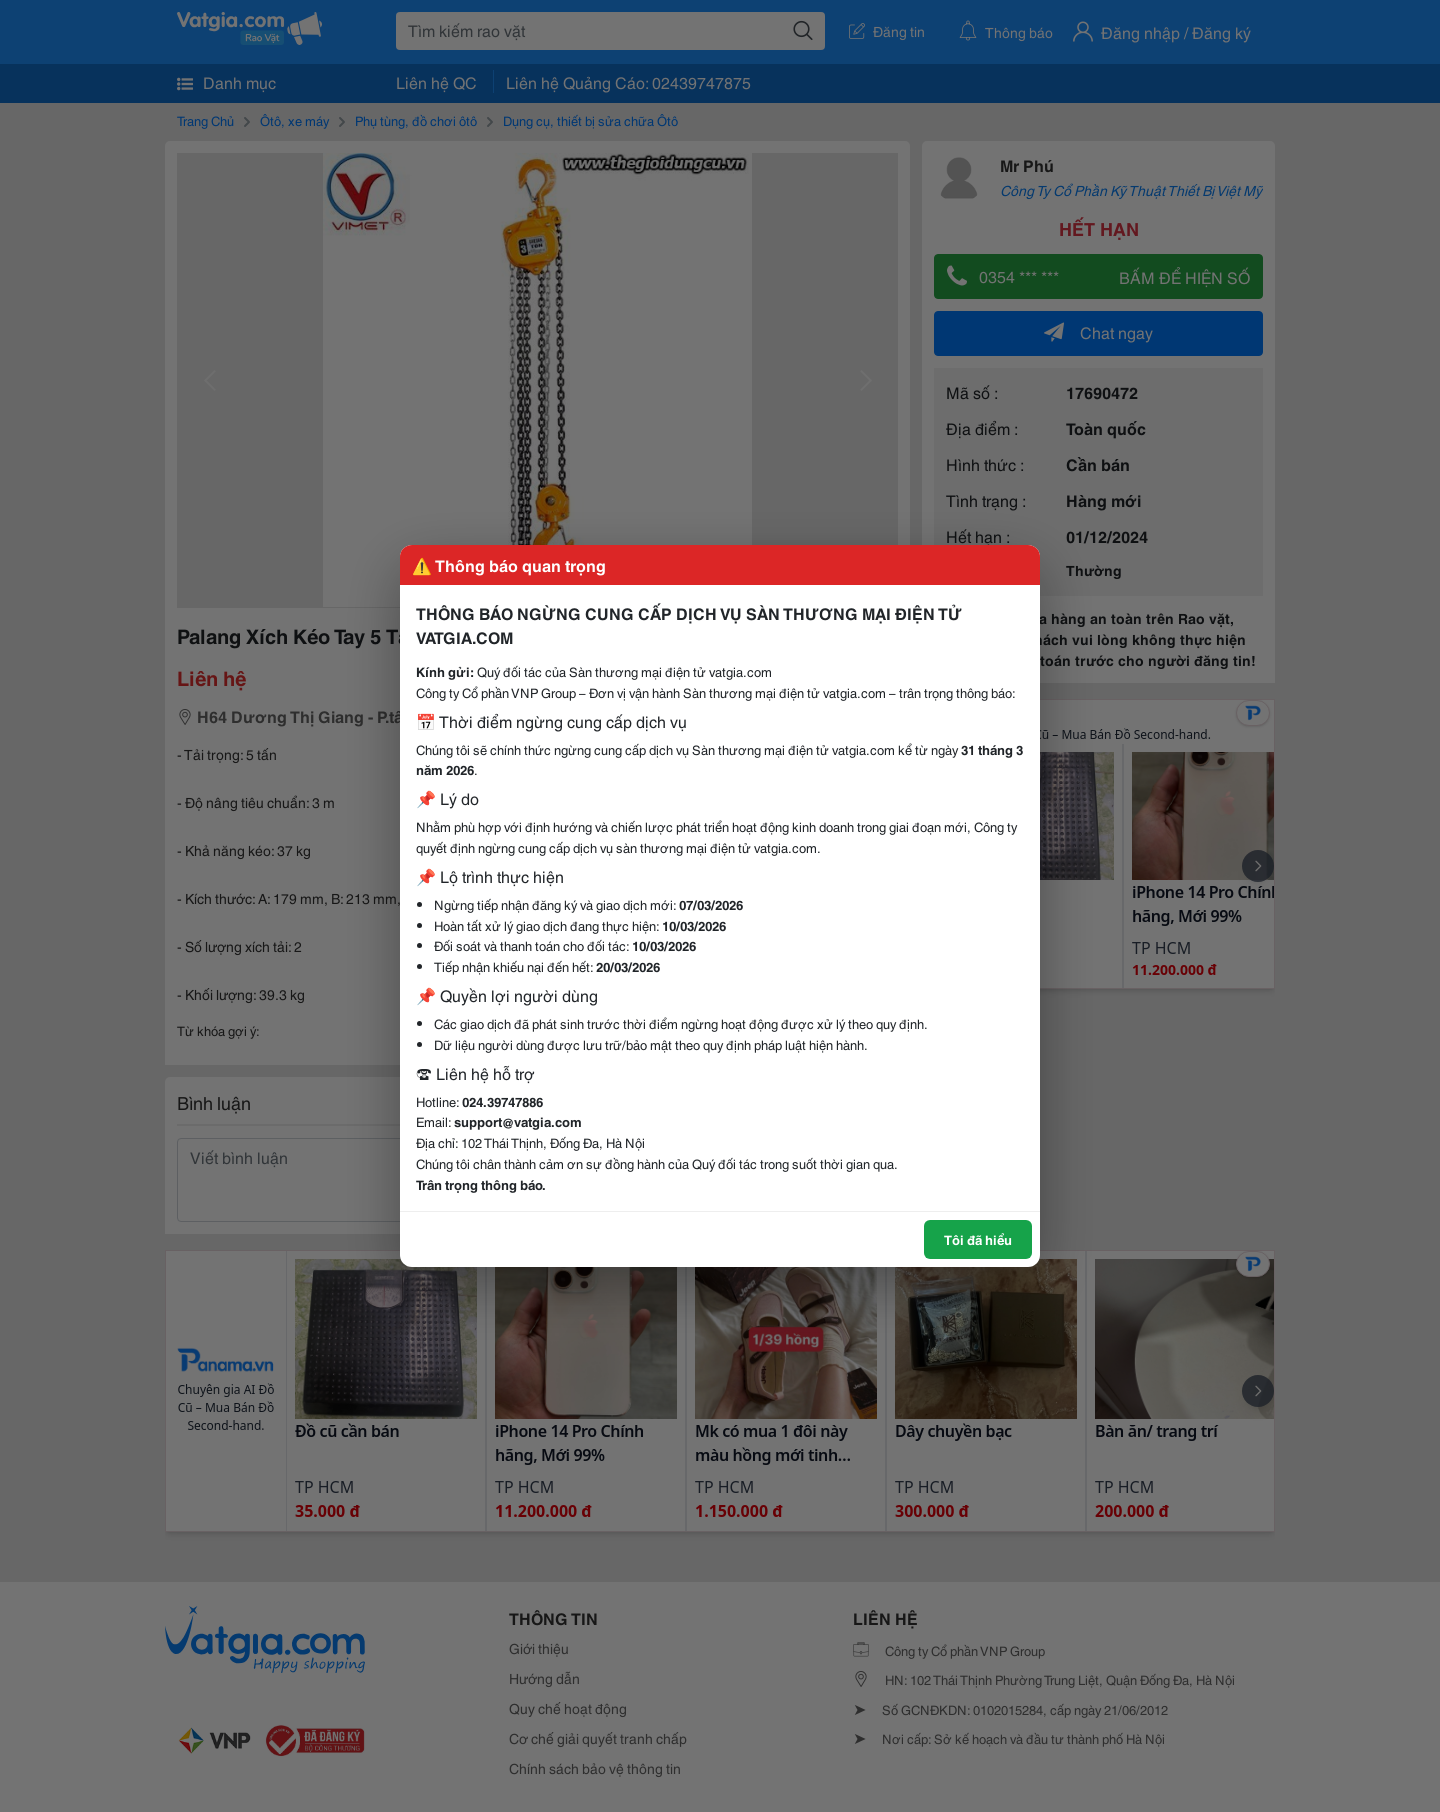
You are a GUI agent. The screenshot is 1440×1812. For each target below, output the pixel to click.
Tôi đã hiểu (978, 1239)
